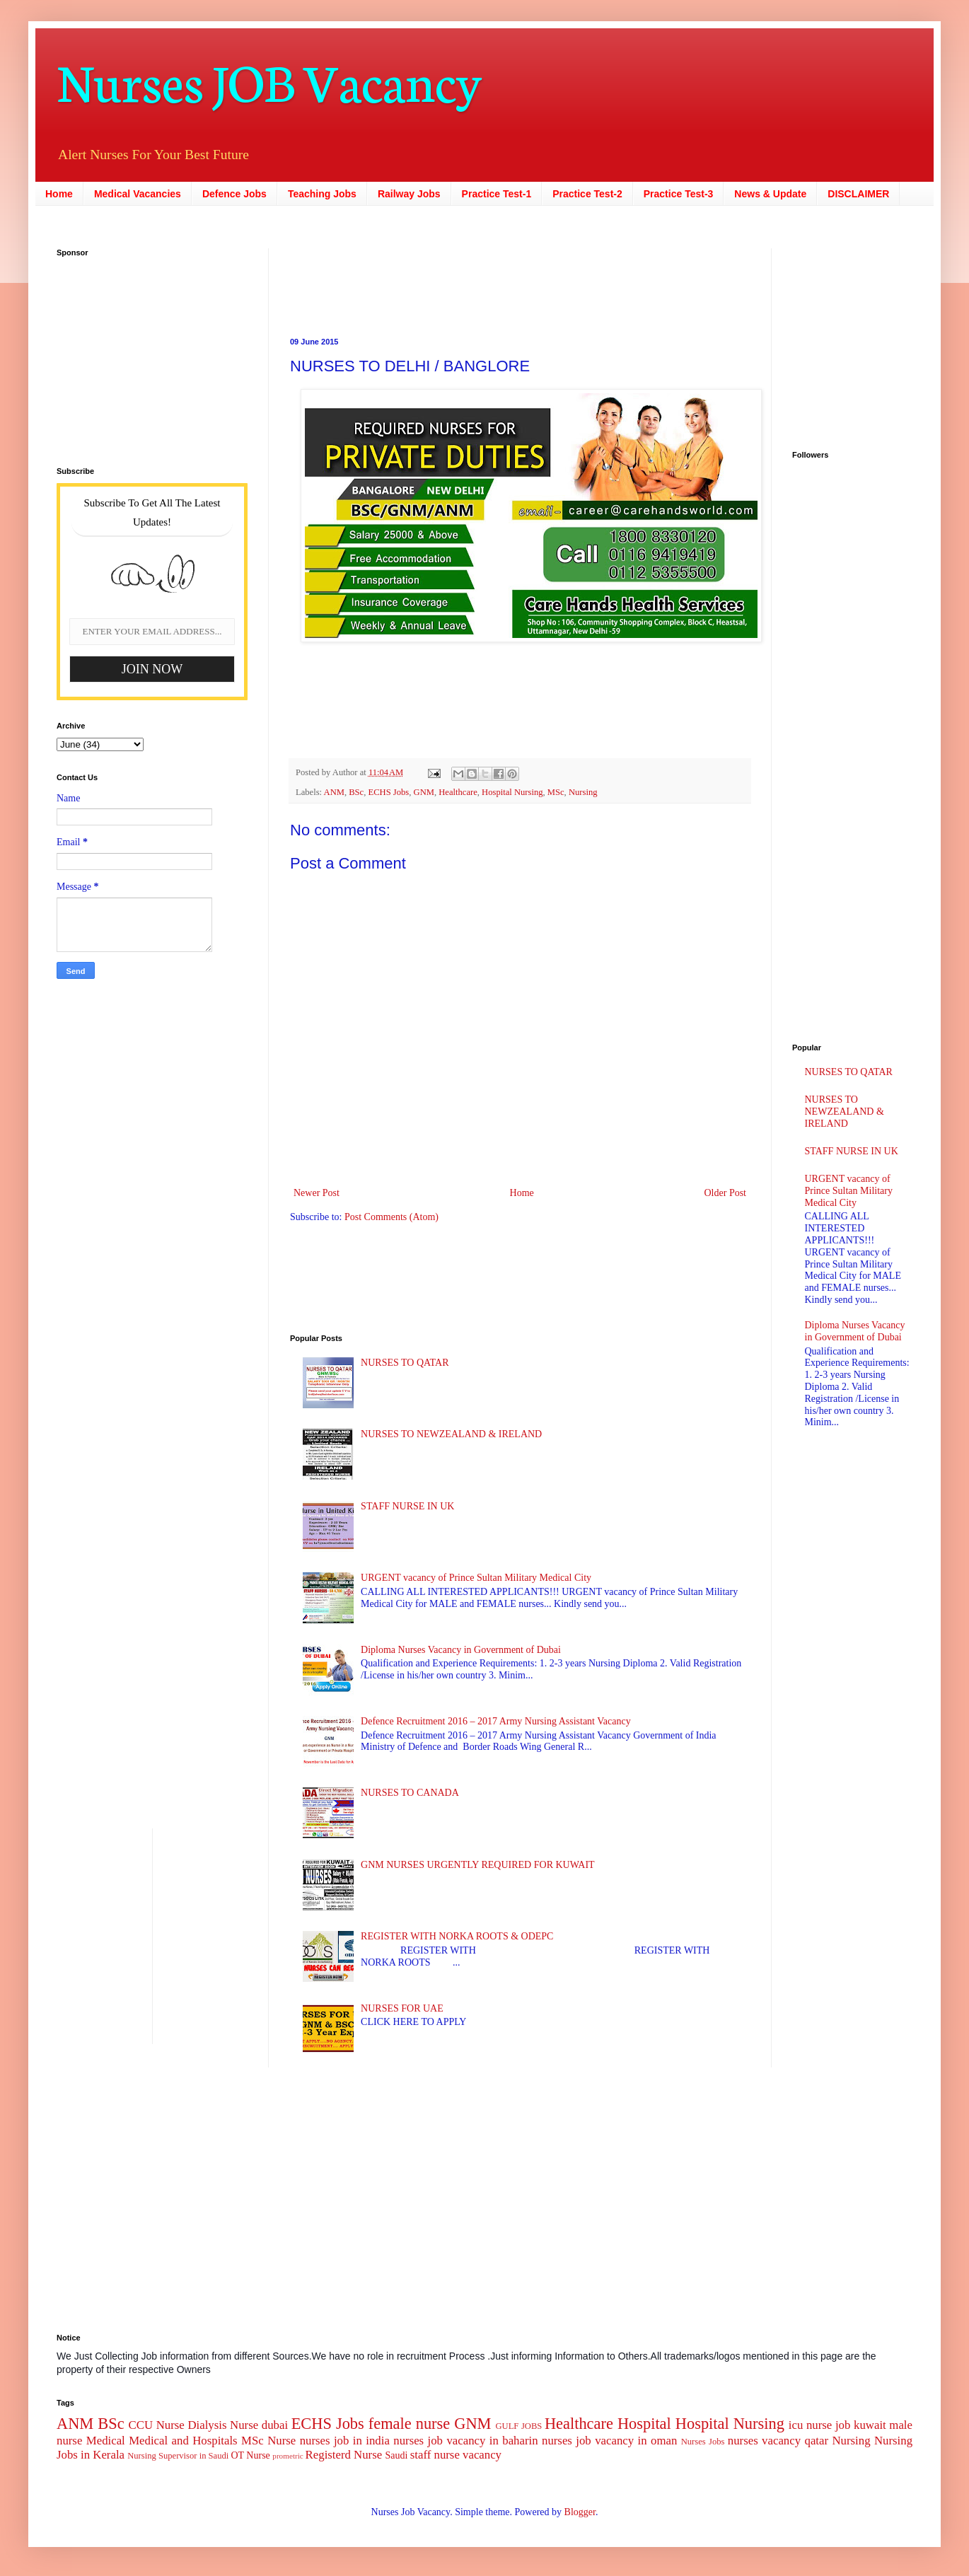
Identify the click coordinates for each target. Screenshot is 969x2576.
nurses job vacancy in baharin (465, 2440)
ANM (334, 792)
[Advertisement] (431, 280)
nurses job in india (345, 2440)
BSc (356, 792)
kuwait (870, 2425)
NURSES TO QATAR (404, 1362)
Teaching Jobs (322, 193)
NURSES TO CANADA (410, 1792)
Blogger (580, 2512)
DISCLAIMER (858, 193)
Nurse (281, 2440)
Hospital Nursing (512, 792)
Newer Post (317, 1193)
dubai (275, 2425)
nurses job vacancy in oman (609, 2440)
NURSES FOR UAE (402, 2008)
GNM (424, 792)
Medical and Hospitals (183, 2440)
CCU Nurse (157, 2425)
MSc (555, 792)
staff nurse (435, 2454)
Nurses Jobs (703, 2442)
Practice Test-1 (497, 193)
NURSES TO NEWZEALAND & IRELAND (451, 1434)
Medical (105, 2440)
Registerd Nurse (344, 2454)
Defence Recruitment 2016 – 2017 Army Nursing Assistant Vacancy (496, 1721)
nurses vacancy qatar (778, 2440)
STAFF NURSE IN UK (407, 1506)
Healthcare (458, 792)
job (842, 2425)
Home (59, 193)
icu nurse (810, 2425)
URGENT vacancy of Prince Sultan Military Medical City (476, 1577)
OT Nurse (250, 2455)
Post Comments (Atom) (391, 1217)
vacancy (482, 2454)
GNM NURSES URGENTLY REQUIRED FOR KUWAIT (478, 1865)
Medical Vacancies (137, 193)
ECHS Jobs (389, 792)
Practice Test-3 (679, 193)
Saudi (396, 2455)
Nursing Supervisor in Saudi (177, 2456)
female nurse (409, 2423)
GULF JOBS (518, 2426)
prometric (287, 2456)
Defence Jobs (234, 193)
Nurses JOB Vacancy (269, 79)
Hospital (644, 2423)
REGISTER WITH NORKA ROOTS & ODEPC (457, 1936)
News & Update (770, 193)
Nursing (583, 792)
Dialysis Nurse (222, 2425)
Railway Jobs (409, 193)
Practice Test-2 (587, 193)
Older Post (725, 1193)
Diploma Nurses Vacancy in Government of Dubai (461, 1649)
